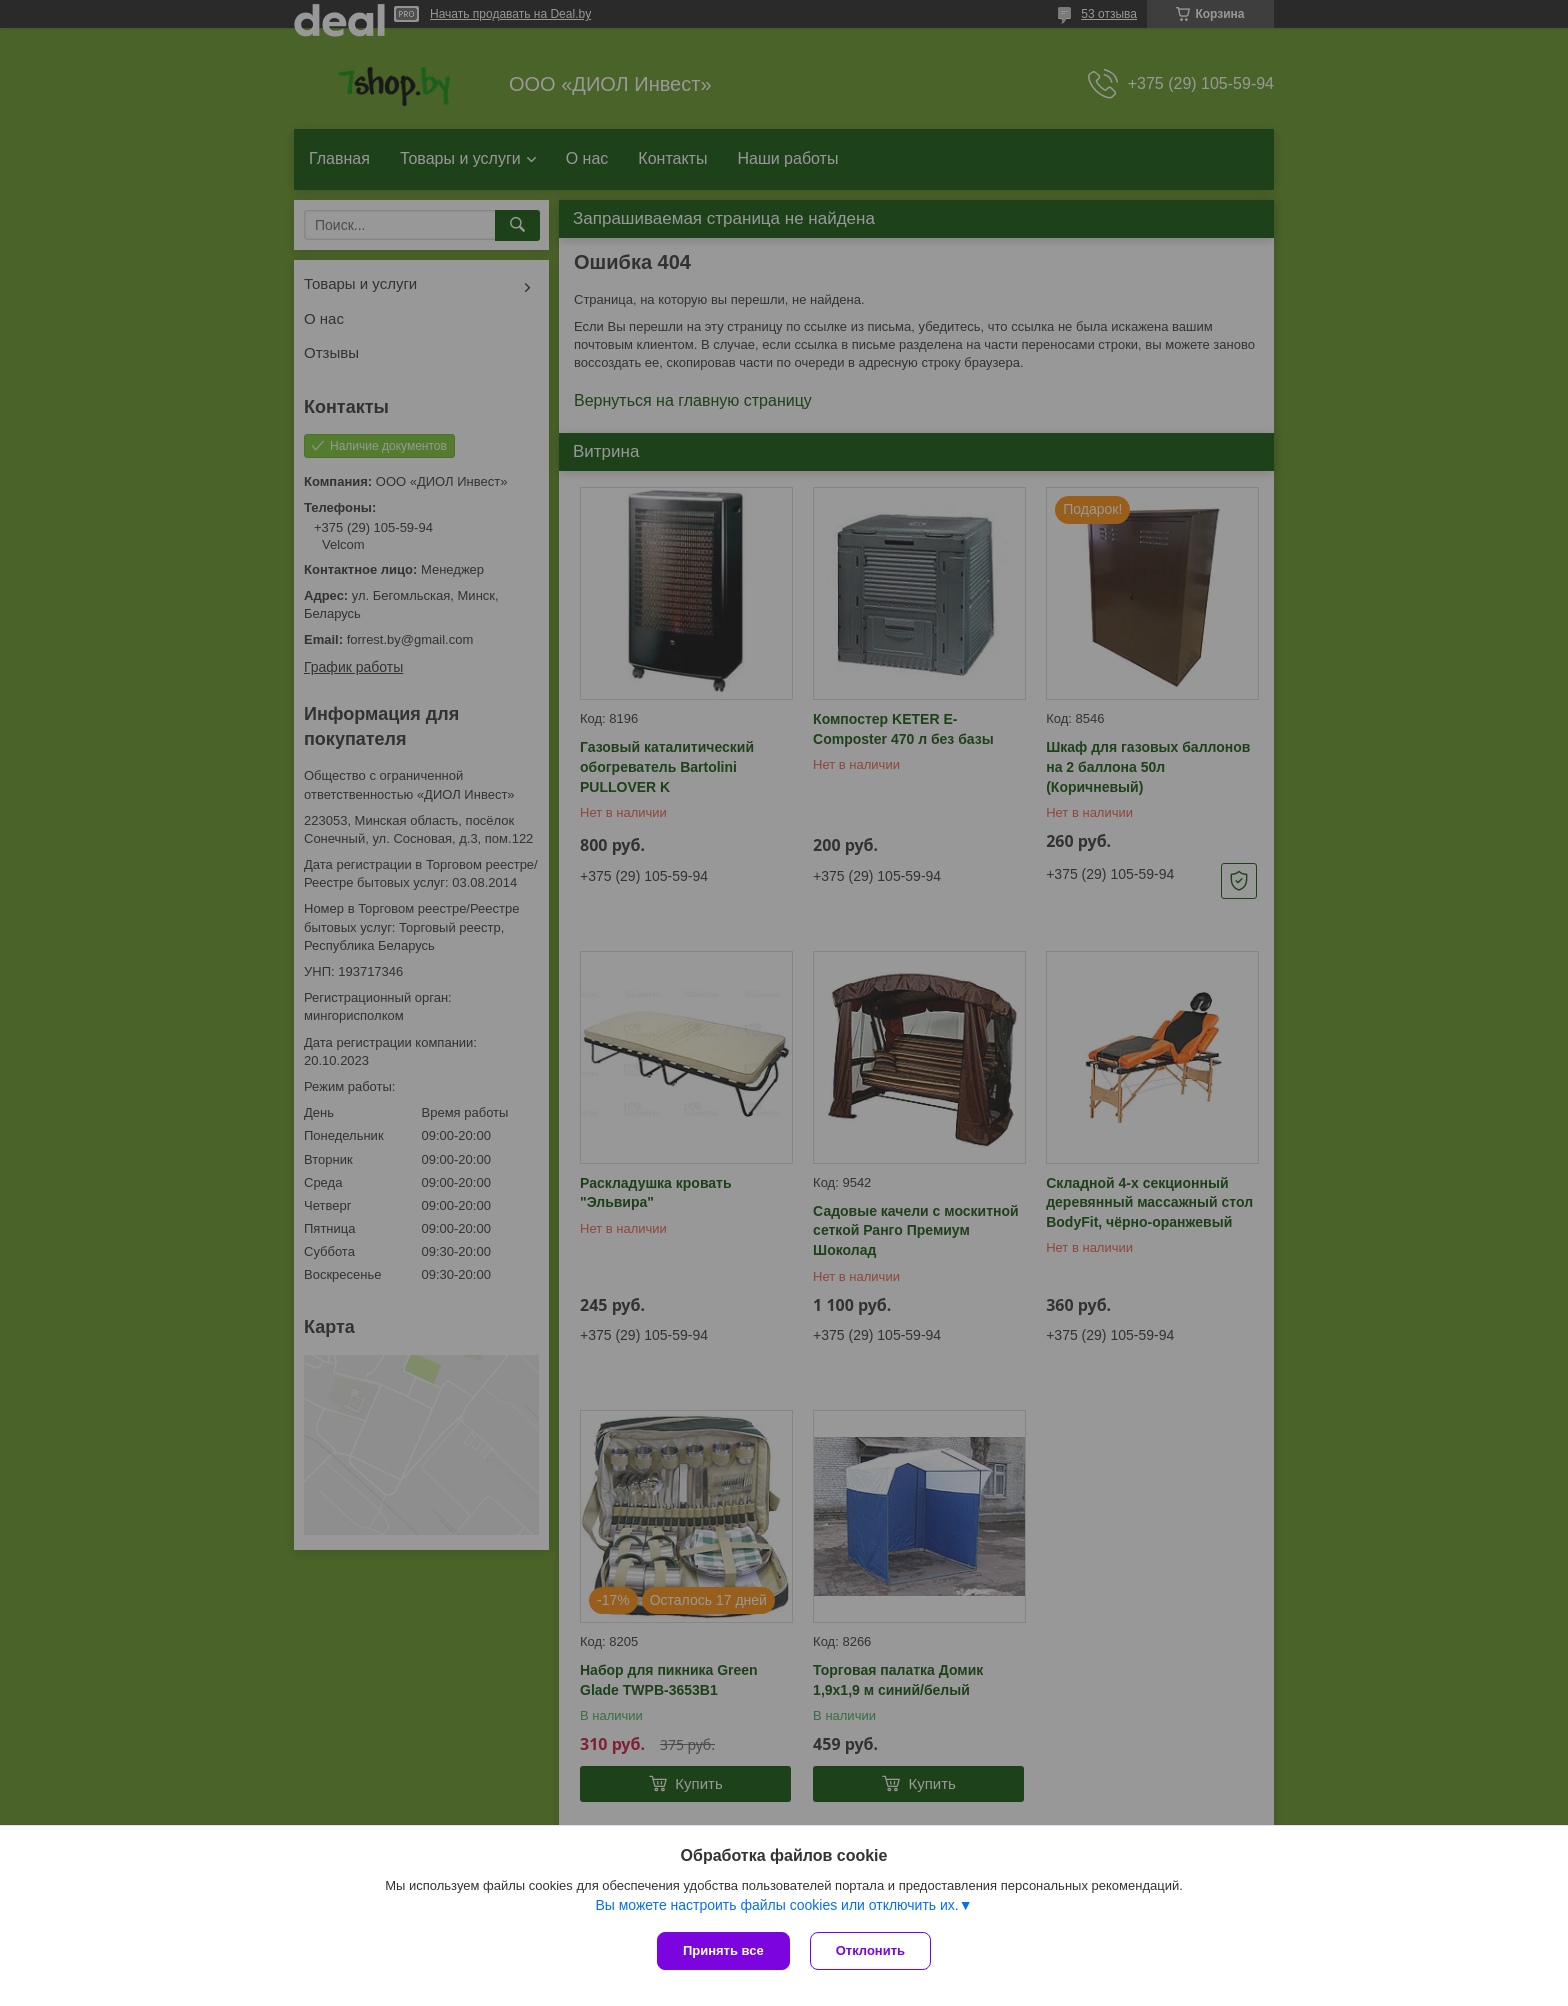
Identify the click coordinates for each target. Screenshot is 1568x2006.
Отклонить (870, 1950)
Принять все (723, 1950)
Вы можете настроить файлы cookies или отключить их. (776, 1905)
